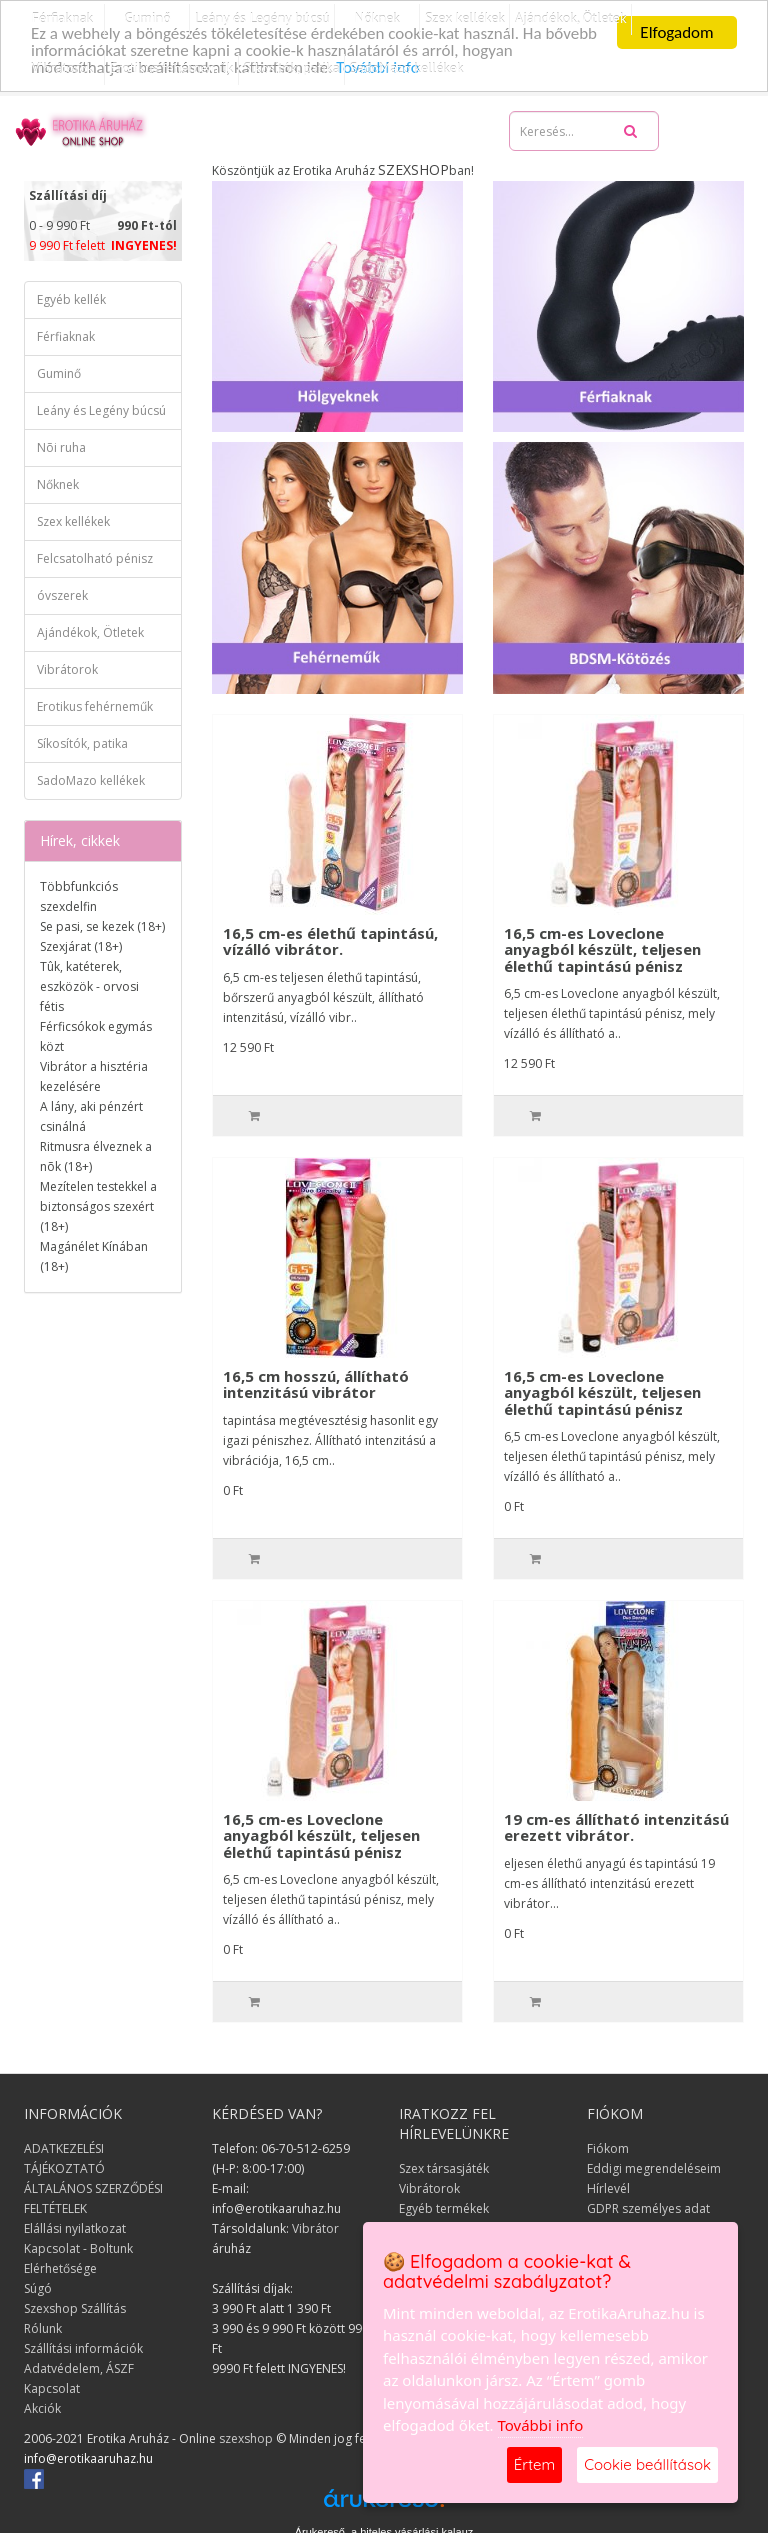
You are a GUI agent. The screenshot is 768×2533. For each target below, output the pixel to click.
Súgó (38, 2287)
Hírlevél (608, 2187)
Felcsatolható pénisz (95, 558)
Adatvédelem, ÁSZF (79, 2367)
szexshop (246, 2437)
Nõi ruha (61, 447)
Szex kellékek (73, 521)
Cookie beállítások (647, 2464)
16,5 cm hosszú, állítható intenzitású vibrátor (316, 1383)
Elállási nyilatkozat (75, 2227)
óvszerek (62, 595)
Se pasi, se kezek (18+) (102, 926)
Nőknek (58, 484)
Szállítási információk (83, 2347)
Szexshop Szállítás (75, 2307)
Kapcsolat (52, 2387)
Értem (534, 2464)
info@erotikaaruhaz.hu (88, 2457)
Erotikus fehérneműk (172, 68)
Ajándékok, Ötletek (90, 632)
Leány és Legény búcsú (101, 410)
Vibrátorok (62, 68)
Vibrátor (315, 2227)
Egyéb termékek (444, 2207)
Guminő (59, 373)
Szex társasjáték (444, 2167)
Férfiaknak (66, 336)
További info (541, 2425)
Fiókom (608, 2147)
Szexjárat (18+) (81, 946)
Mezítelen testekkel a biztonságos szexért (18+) (98, 1206)
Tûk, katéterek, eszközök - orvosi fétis (89, 986)
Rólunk (43, 2327)
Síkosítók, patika (292, 68)
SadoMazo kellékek (407, 68)
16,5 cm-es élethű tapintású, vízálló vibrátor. (330, 940)
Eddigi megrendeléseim (654, 2167)
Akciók (42, 2407)
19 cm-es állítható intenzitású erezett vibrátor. (616, 1826)
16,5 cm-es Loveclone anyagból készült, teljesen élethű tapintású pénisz (602, 948)
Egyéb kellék (71, 299)
